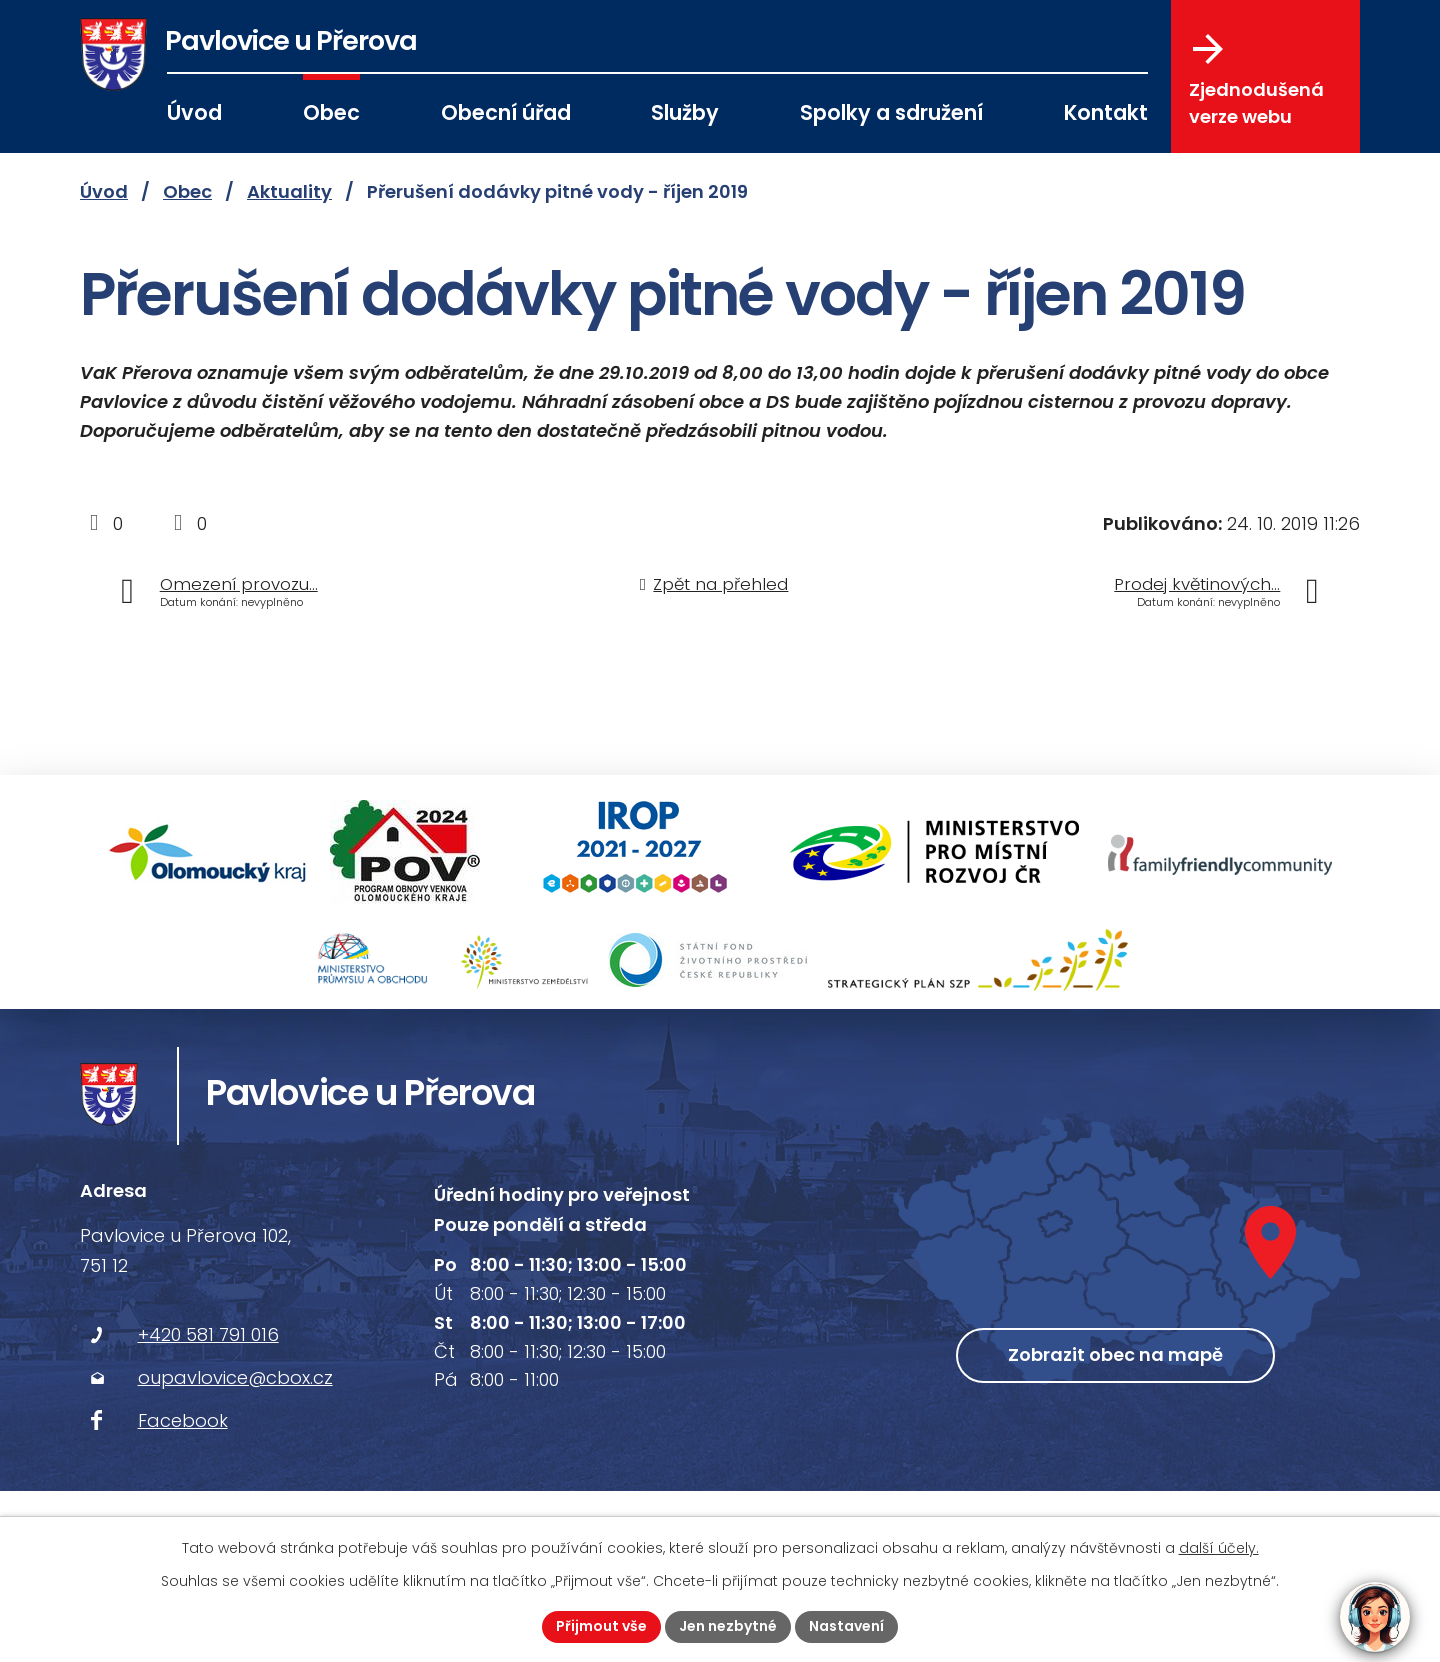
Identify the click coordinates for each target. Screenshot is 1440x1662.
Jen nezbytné (728, 1626)
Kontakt (1106, 112)
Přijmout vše (601, 1626)
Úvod (194, 112)
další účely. (1219, 1548)
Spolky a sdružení (891, 112)
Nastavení (846, 1626)
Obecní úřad (506, 112)
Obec (331, 112)
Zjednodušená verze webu (1256, 81)
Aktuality (289, 191)
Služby (685, 112)
